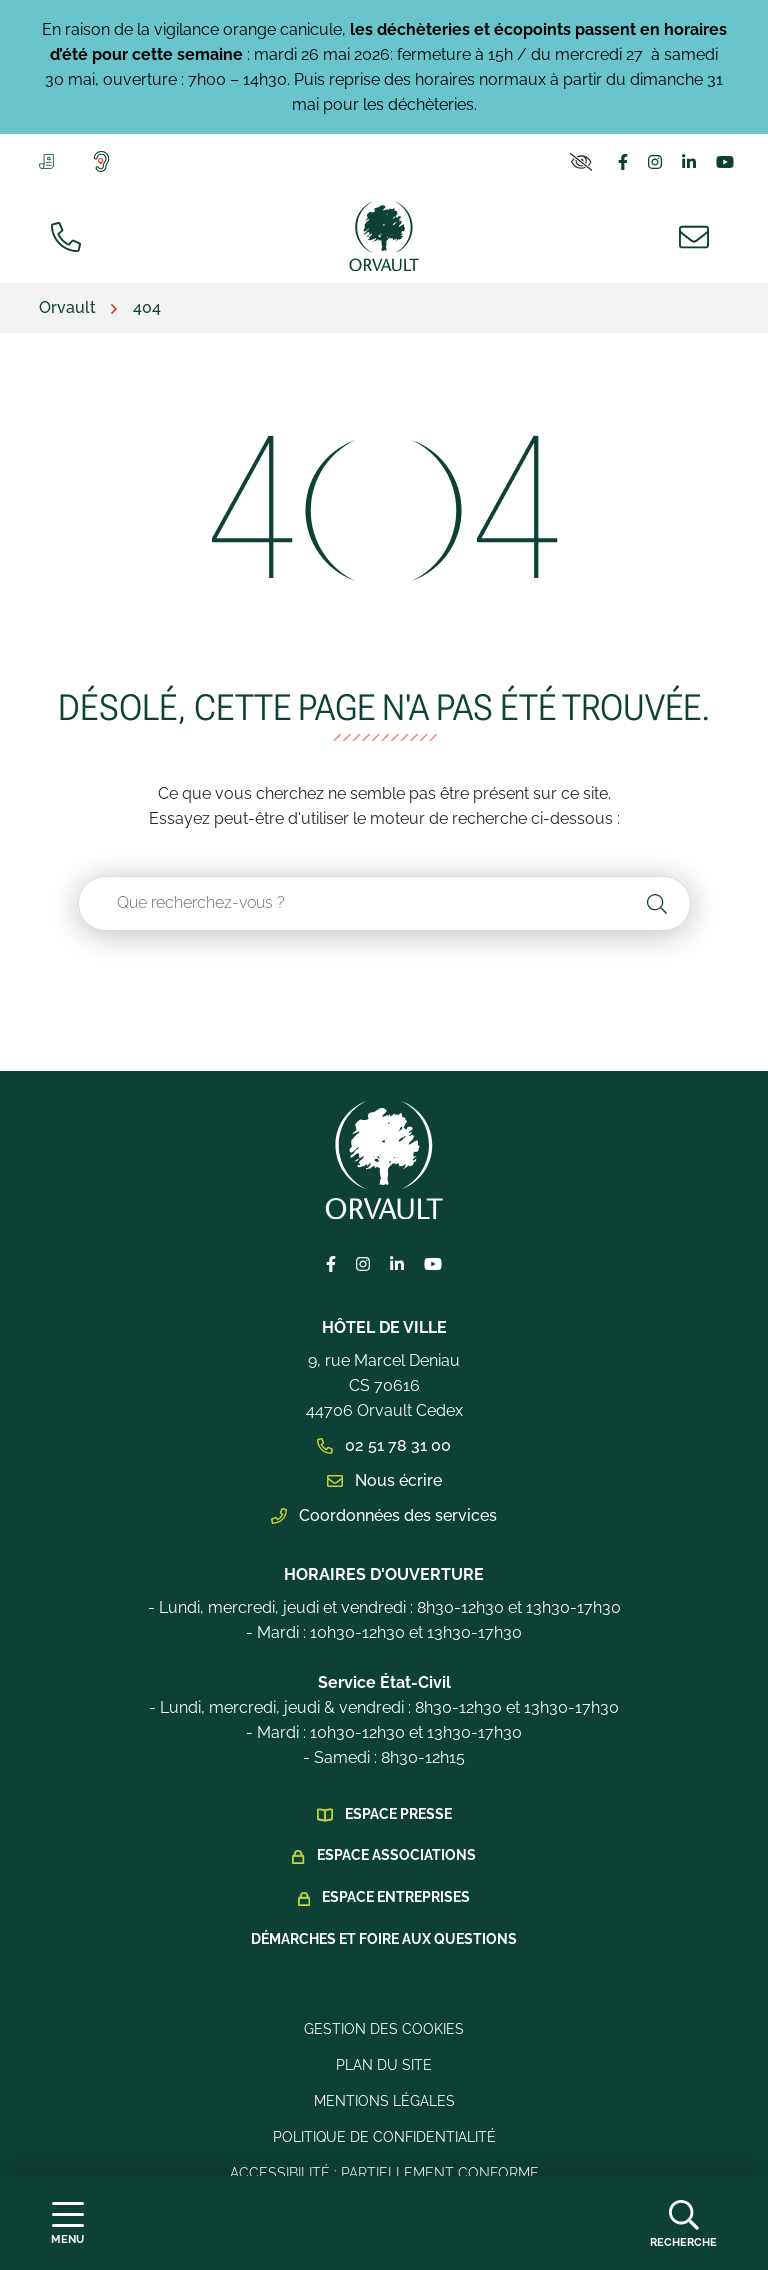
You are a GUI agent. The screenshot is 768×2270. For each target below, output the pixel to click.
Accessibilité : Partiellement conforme (384, 2173)
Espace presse (398, 1814)
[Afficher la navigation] (67, 2223)
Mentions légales (384, 2101)
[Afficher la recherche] (683, 2223)
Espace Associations (396, 1855)
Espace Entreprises (396, 1897)
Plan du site (384, 2065)
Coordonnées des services (384, 1515)
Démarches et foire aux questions (384, 1939)
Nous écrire (384, 1480)
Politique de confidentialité (384, 2137)
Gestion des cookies (384, 2029)
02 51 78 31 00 (384, 1445)
